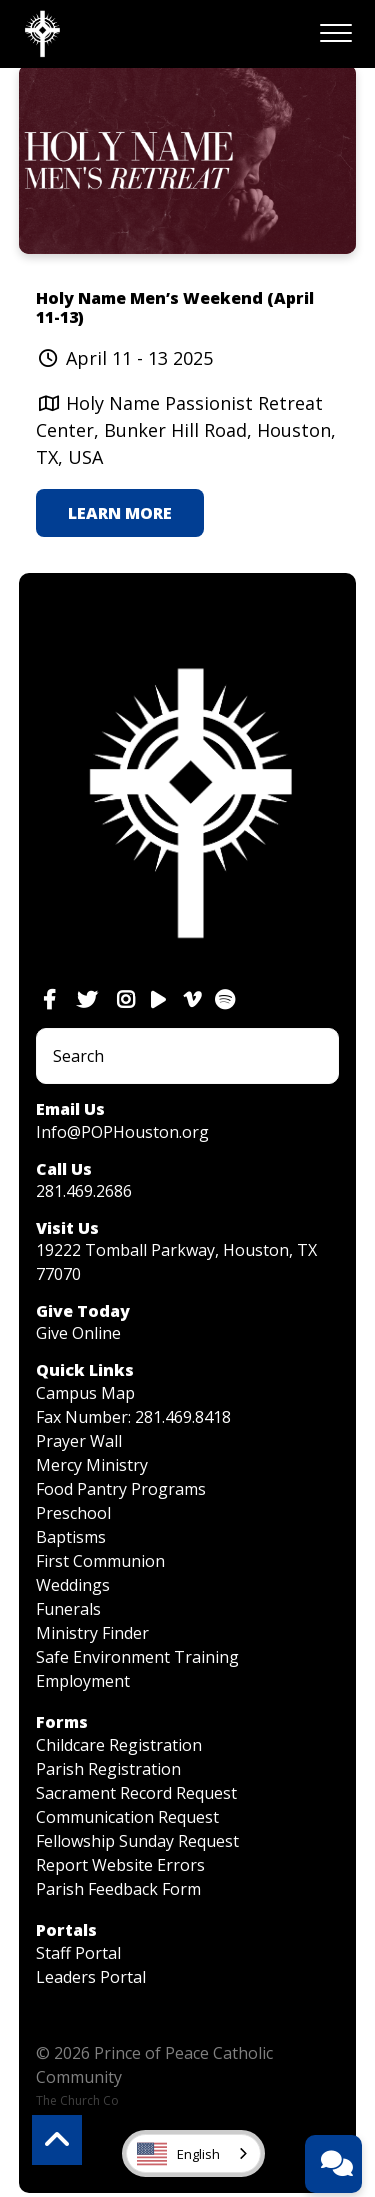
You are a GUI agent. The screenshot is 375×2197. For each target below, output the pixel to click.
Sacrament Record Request (136, 1793)
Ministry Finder (92, 1633)
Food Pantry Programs (121, 1489)
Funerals (68, 1609)
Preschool (73, 1513)
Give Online (78, 1333)
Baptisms (71, 1537)
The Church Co (77, 2100)
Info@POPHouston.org (122, 1132)
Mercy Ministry (92, 1465)
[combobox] (193, 2153)
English (178, 2154)
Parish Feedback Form (118, 1889)
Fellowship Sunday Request (137, 1841)
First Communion (100, 1561)
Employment (83, 1681)
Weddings (73, 1585)
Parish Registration (108, 1769)
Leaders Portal (91, 1977)
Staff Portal (78, 1953)
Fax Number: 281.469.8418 (133, 1417)
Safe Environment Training (137, 1657)
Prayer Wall (79, 1441)
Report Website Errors (120, 1865)
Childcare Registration (119, 1745)
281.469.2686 (84, 1191)
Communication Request (127, 1817)
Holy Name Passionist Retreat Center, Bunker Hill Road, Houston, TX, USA (186, 430)
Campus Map (85, 1393)
